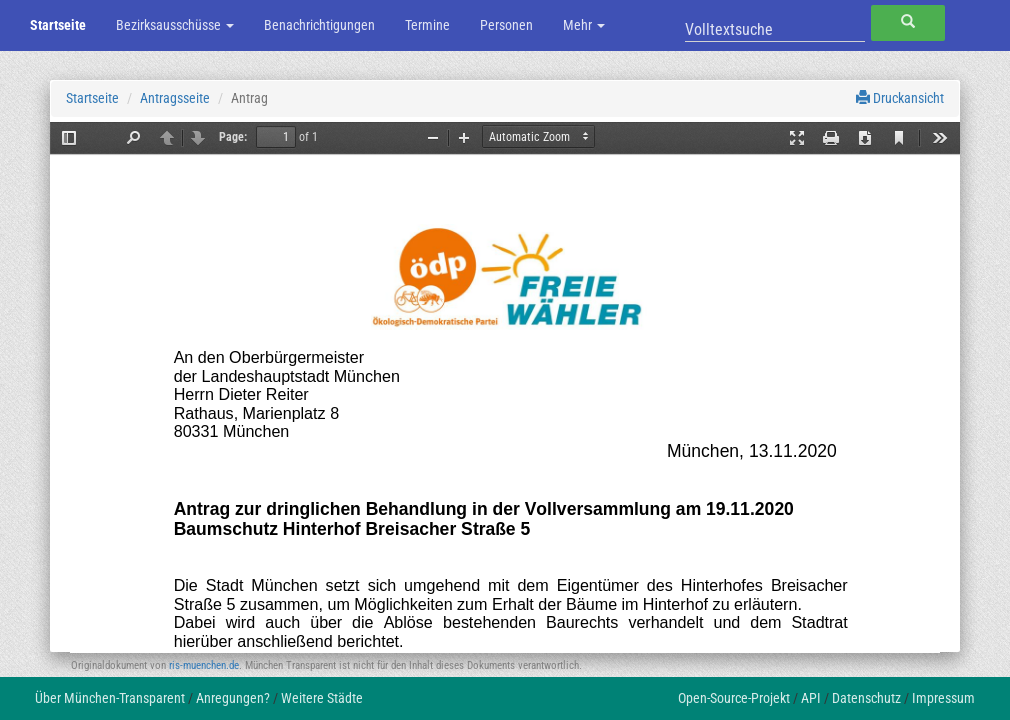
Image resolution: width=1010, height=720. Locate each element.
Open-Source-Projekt (734, 698)
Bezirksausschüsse (175, 25)
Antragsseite (175, 98)
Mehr (584, 25)
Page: (233, 137)
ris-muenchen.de (204, 665)
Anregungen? (233, 698)
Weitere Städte (322, 698)
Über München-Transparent (110, 698)
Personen (506, 25)
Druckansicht (900, 98)
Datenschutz (866, 698)
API (811, 698)
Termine (427, 25)
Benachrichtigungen (319, 25)
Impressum (943, 698)
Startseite (58, 25)
